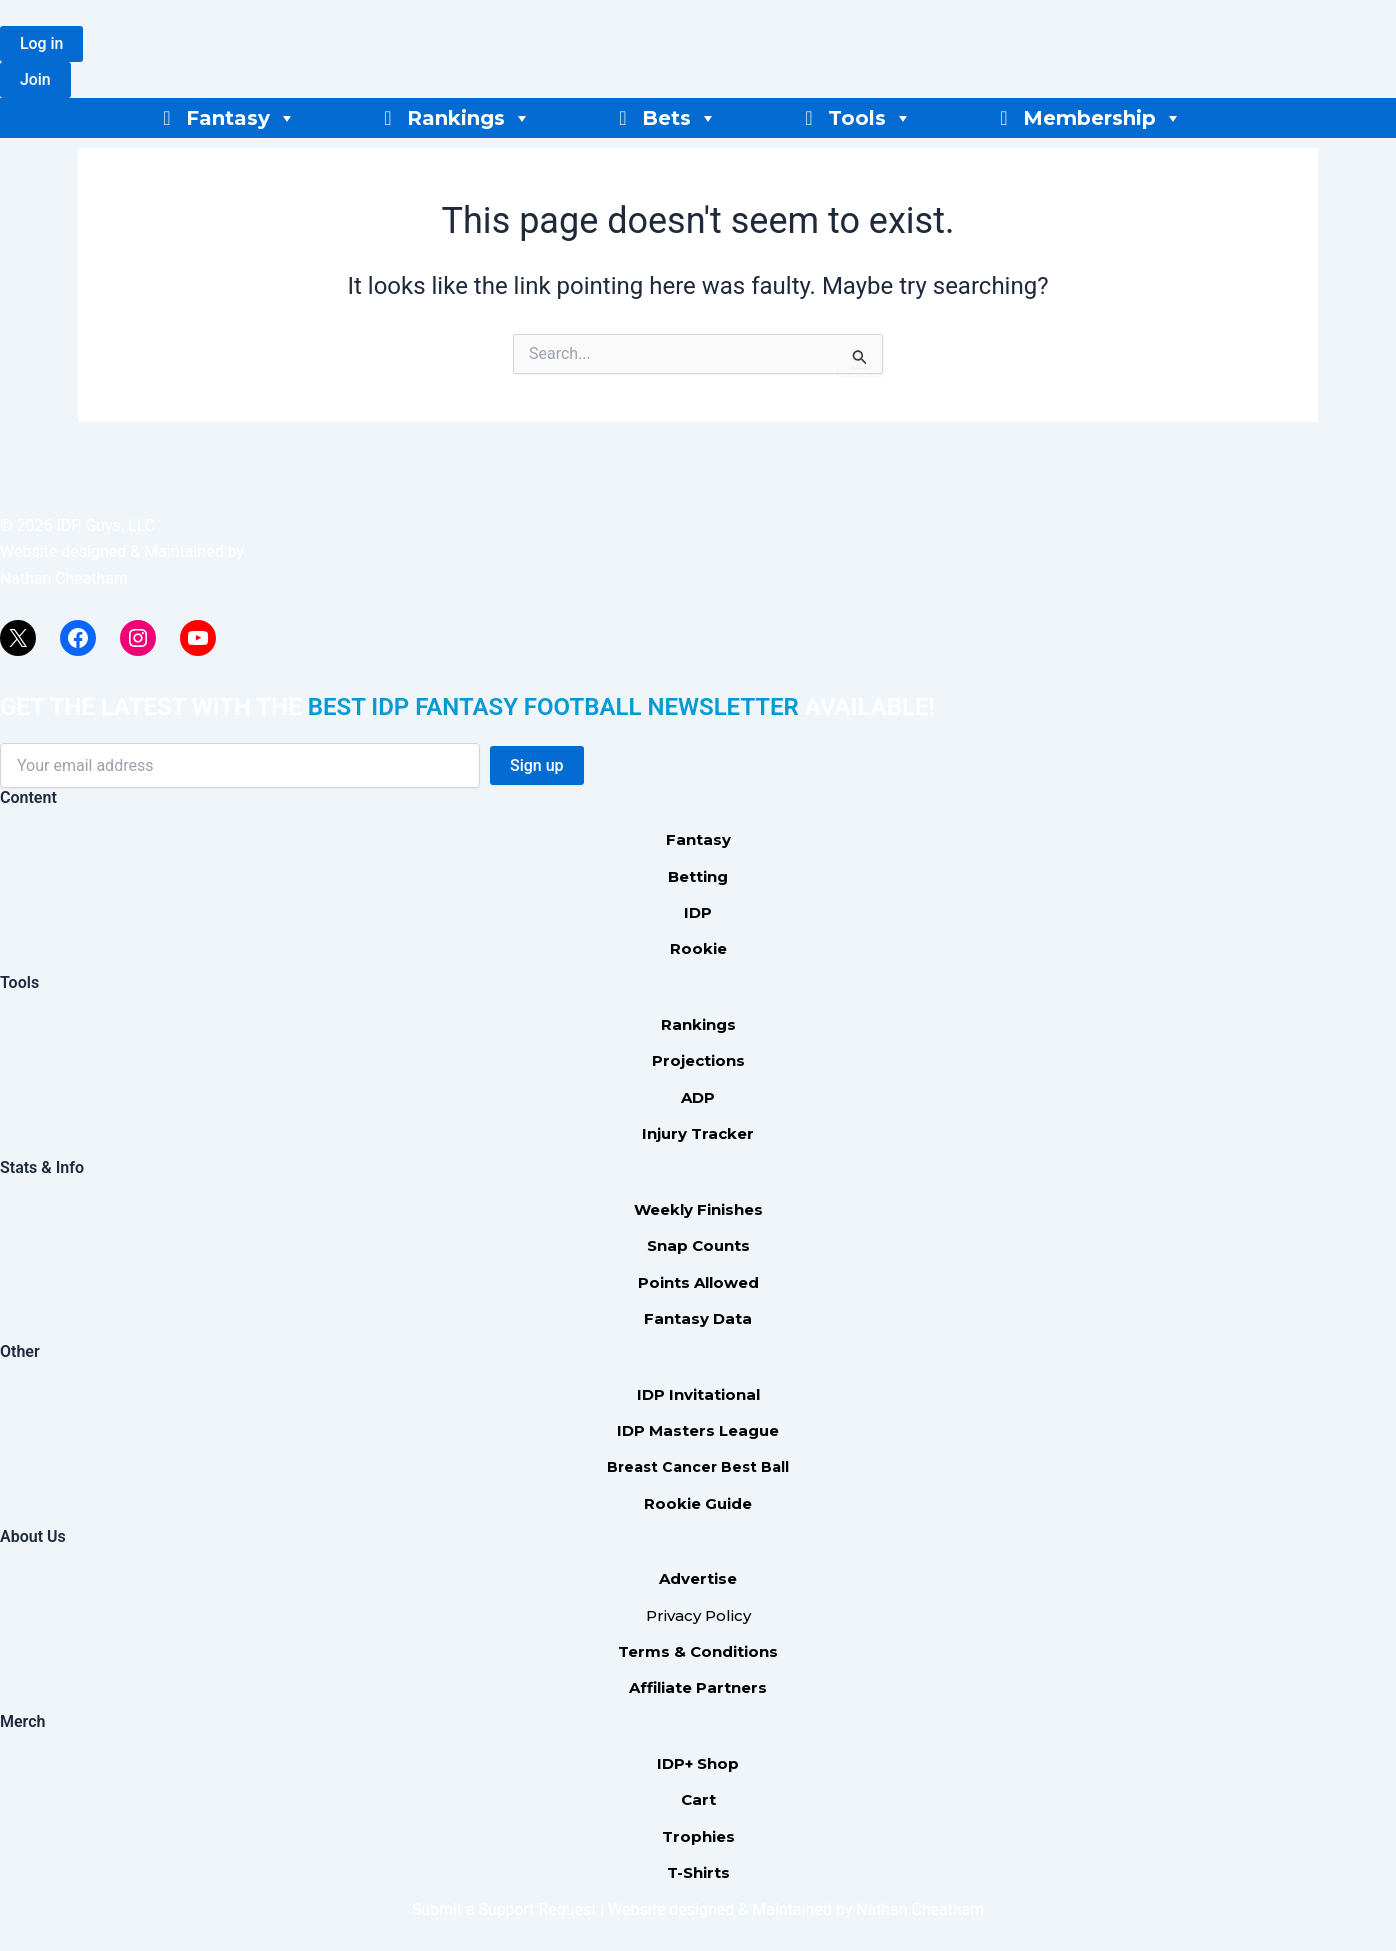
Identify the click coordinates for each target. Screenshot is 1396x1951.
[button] (42, 44)
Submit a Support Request (504, 1909)
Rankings (469, 118)
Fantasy (241, 118)
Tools (870, 118)
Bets (679, 118)
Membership (1102, 118)
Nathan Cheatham (64, 578)
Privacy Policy (698, 1615)
